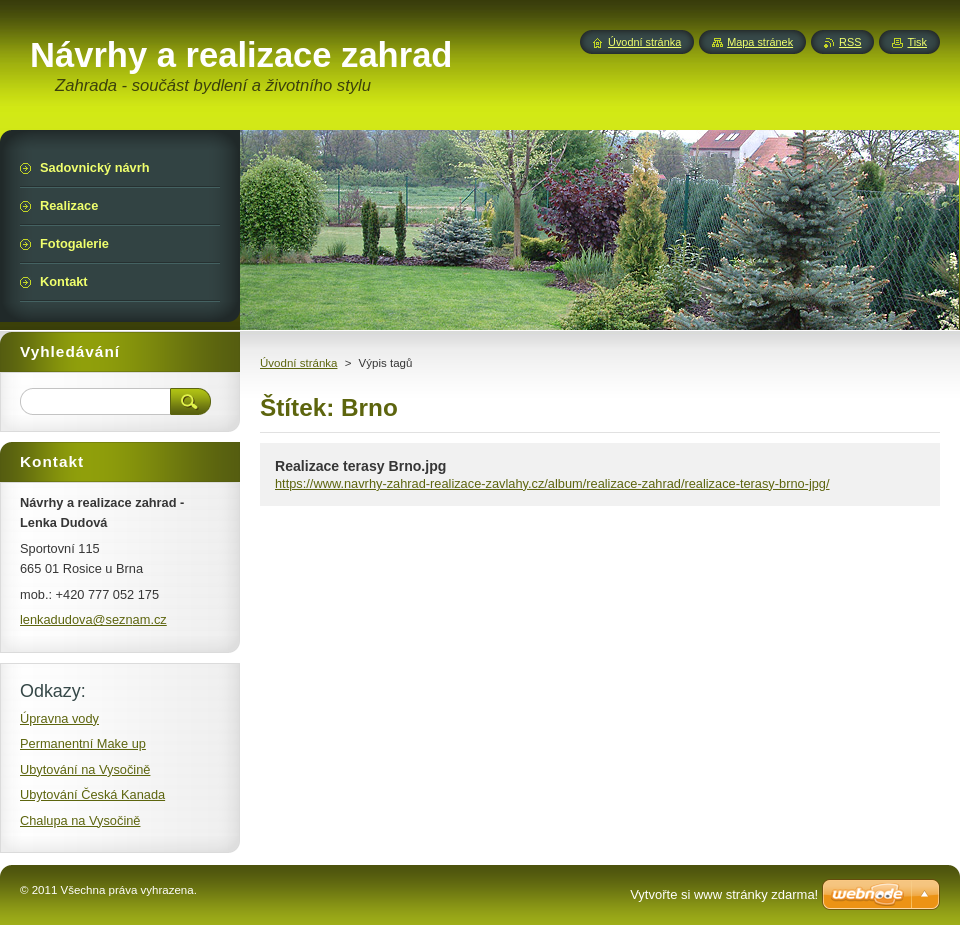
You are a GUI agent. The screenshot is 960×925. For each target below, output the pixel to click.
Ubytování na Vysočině (85, 769)
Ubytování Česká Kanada (92, 794)
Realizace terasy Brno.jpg (360, 466)
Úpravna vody (59, 718)
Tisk (917, 42)
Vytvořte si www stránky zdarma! (724, 894)
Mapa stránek (760, 42)
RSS (850, 42)
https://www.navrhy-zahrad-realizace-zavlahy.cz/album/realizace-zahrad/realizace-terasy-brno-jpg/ (552, 483)
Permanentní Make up (83, 743)
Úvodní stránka (298, 363)
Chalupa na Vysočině (80, 820)
